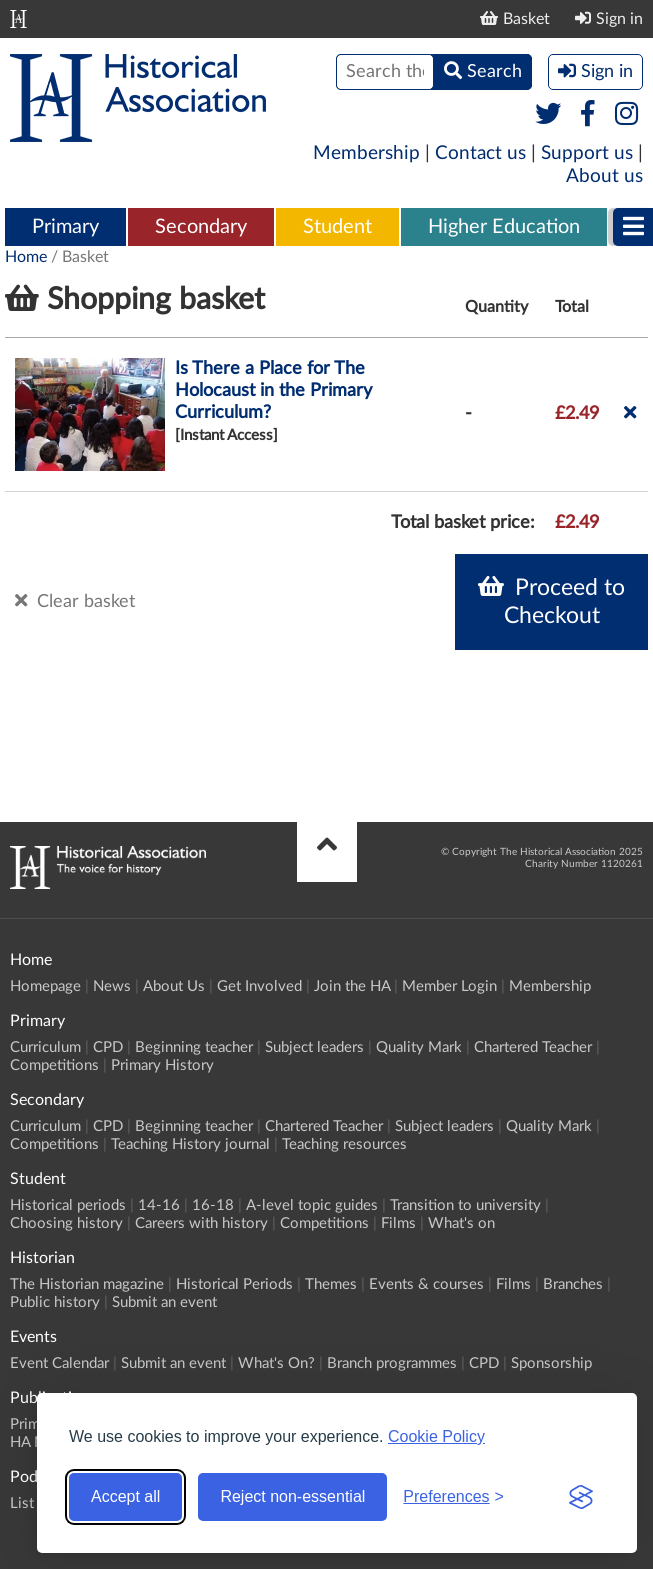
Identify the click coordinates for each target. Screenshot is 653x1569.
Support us (587, 153)
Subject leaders (314, 1047)
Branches (573, 1284)
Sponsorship (551, 1363)
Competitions (54, 1065)
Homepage (45, 986)
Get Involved (259, 986)
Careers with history (201, 1223)
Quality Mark (419, 1047)
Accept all (125, 1496)
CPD (108, 1047)
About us (604, 176)
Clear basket (75, 601)
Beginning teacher (194, 1047)
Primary (65, 227)
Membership (366, 153)
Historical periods (68, 1205)
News (112, 986)
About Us (174, 986)
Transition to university (465, 1205)
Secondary (201, 227)
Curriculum (45, 1047)
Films (398, 1223)
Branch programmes (392, 1363)
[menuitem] (65, 228)
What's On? (276, 1363)
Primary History (162, 1065)
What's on (461, 1223)
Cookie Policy (436, 1436)
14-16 (159, 1205)
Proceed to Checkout (551, 601)
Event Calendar (59, 1363)
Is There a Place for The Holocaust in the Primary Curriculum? (273, 391)
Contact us (480, 153)
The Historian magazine (87, 1284)
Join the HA (352, 986)
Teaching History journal (190, 1144)
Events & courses (426, 1284)
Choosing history (66, 1223)
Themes (331, 1284)
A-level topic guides (312, 1205)
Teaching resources (344, 1144)
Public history (55, 1302)
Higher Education (504, 227)
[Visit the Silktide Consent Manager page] (581, 1497)
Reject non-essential (292, 1496)
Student (337, 227)
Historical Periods (234, 1284)
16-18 (213, 1205)
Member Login (449, 986)
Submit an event (164, 1302)
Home (26, 257)
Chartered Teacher (533, 1047)
